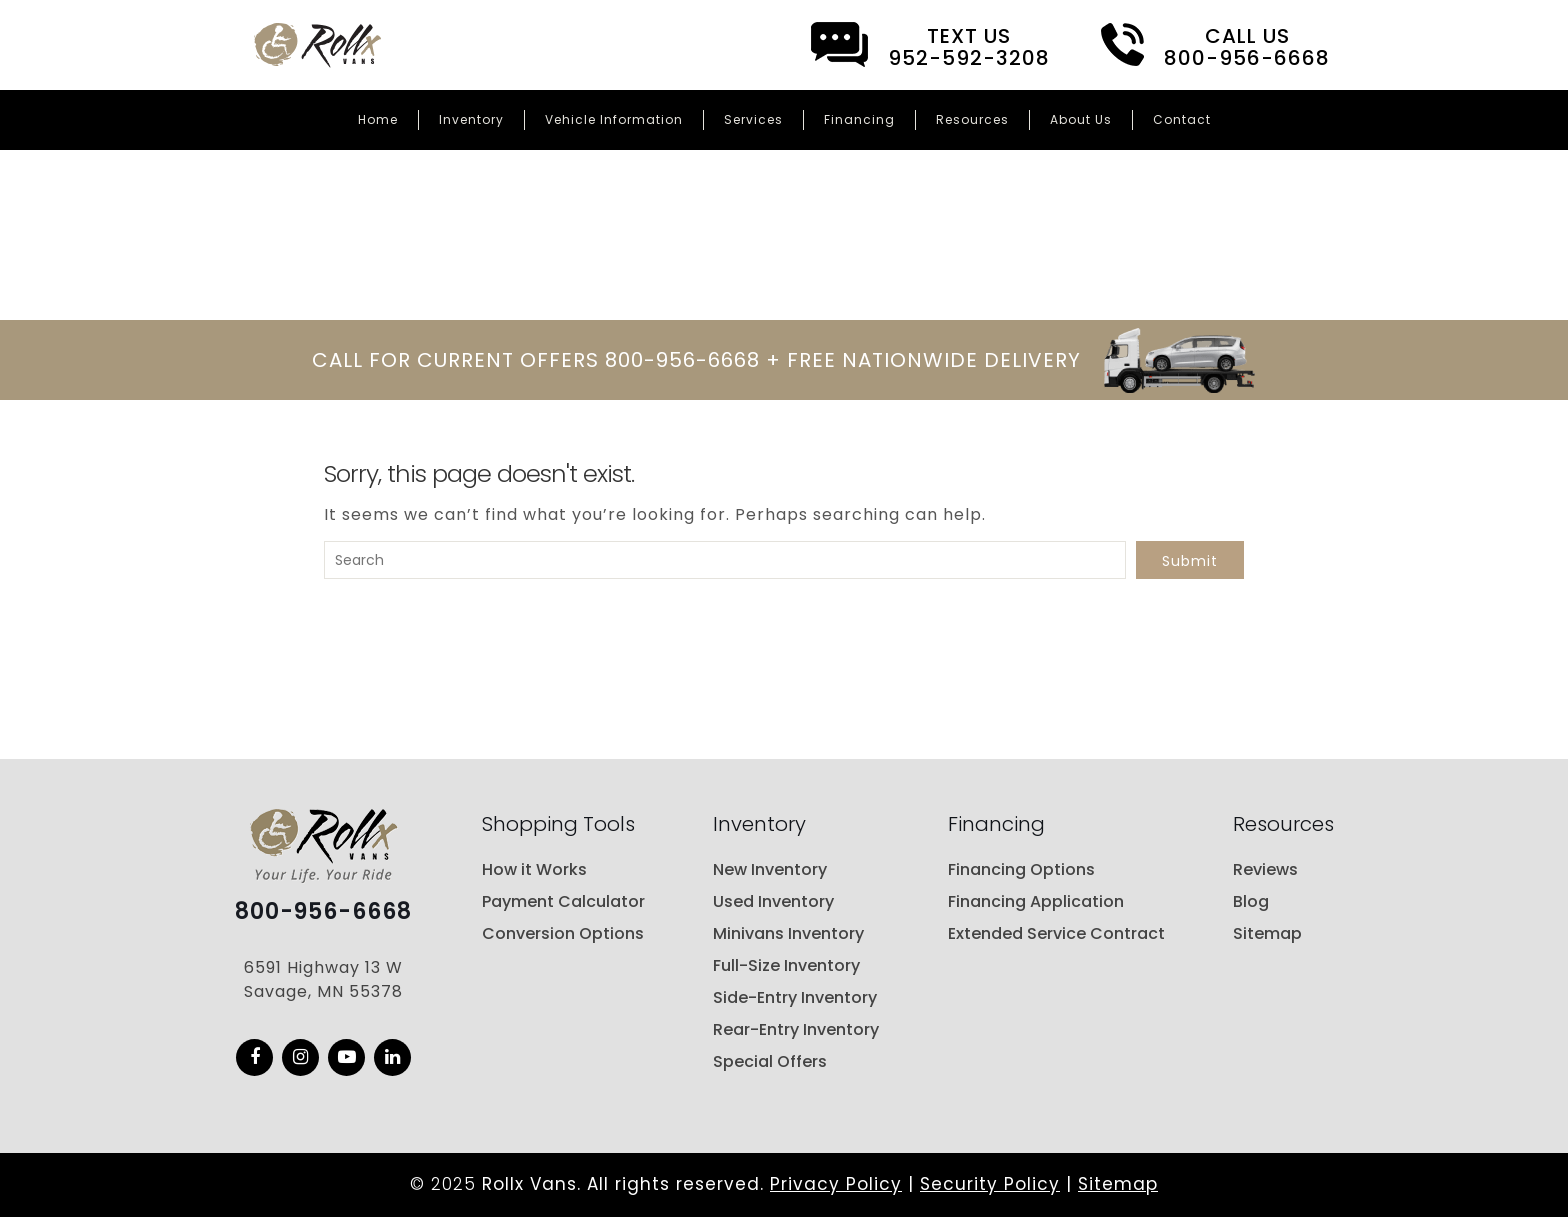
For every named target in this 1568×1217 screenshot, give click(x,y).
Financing (859, 119)
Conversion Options (563, 933)
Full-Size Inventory (786, 965)
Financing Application (1036, 901)
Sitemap (1267, 933)
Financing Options (1021, 869)
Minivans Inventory (788, 933)
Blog (1251, 901)
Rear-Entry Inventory (796, 1029)
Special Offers (770, 1061)
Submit (1190, 561)
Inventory (471, 119)
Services (753, 119)
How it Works (534, 869)
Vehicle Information (614, 119)
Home (378, 119)
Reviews (1265, 869)
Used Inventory (773, 901)
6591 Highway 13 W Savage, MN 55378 (323, 979)
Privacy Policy (836, 1184)
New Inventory (770, 869)
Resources (972, 119)
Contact (1182, 119)
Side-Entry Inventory (795, 997)
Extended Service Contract (1056, 933)
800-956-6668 (323, 912)
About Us (1081, 119)
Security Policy (990, 1184)
